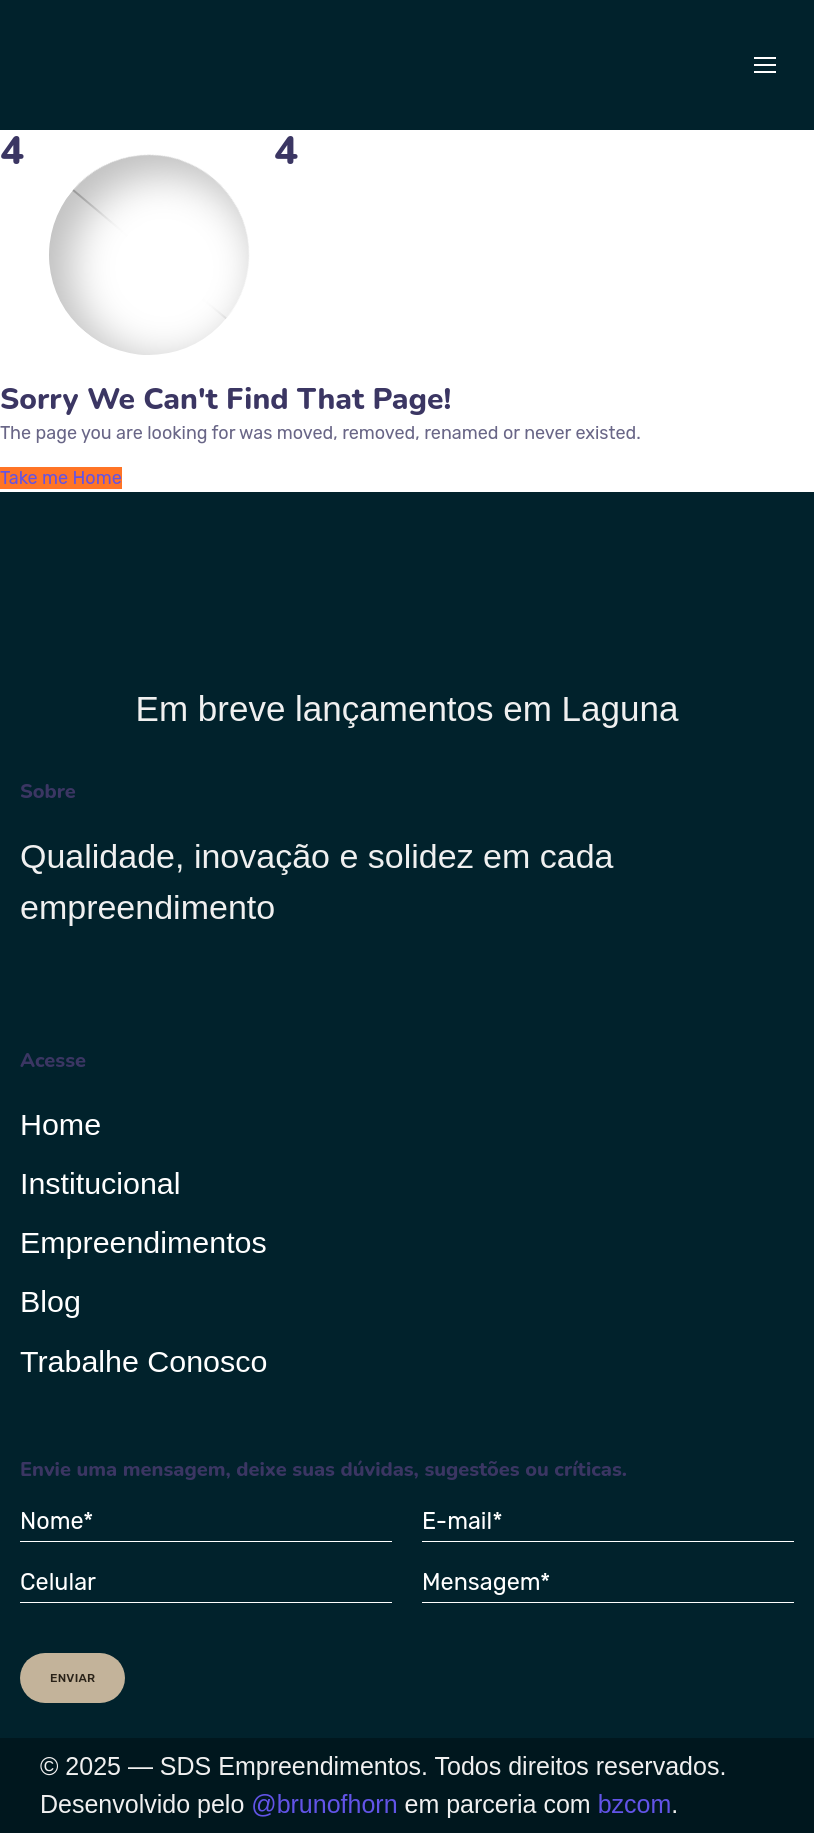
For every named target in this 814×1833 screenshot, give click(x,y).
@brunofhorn (324, 1804)
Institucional (100, 1184)
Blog (50, 1302)
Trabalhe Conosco (143, 1362)
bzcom (635, 1804)
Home (60, 1124)
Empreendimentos (143, 1243)
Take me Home (61, 478)
